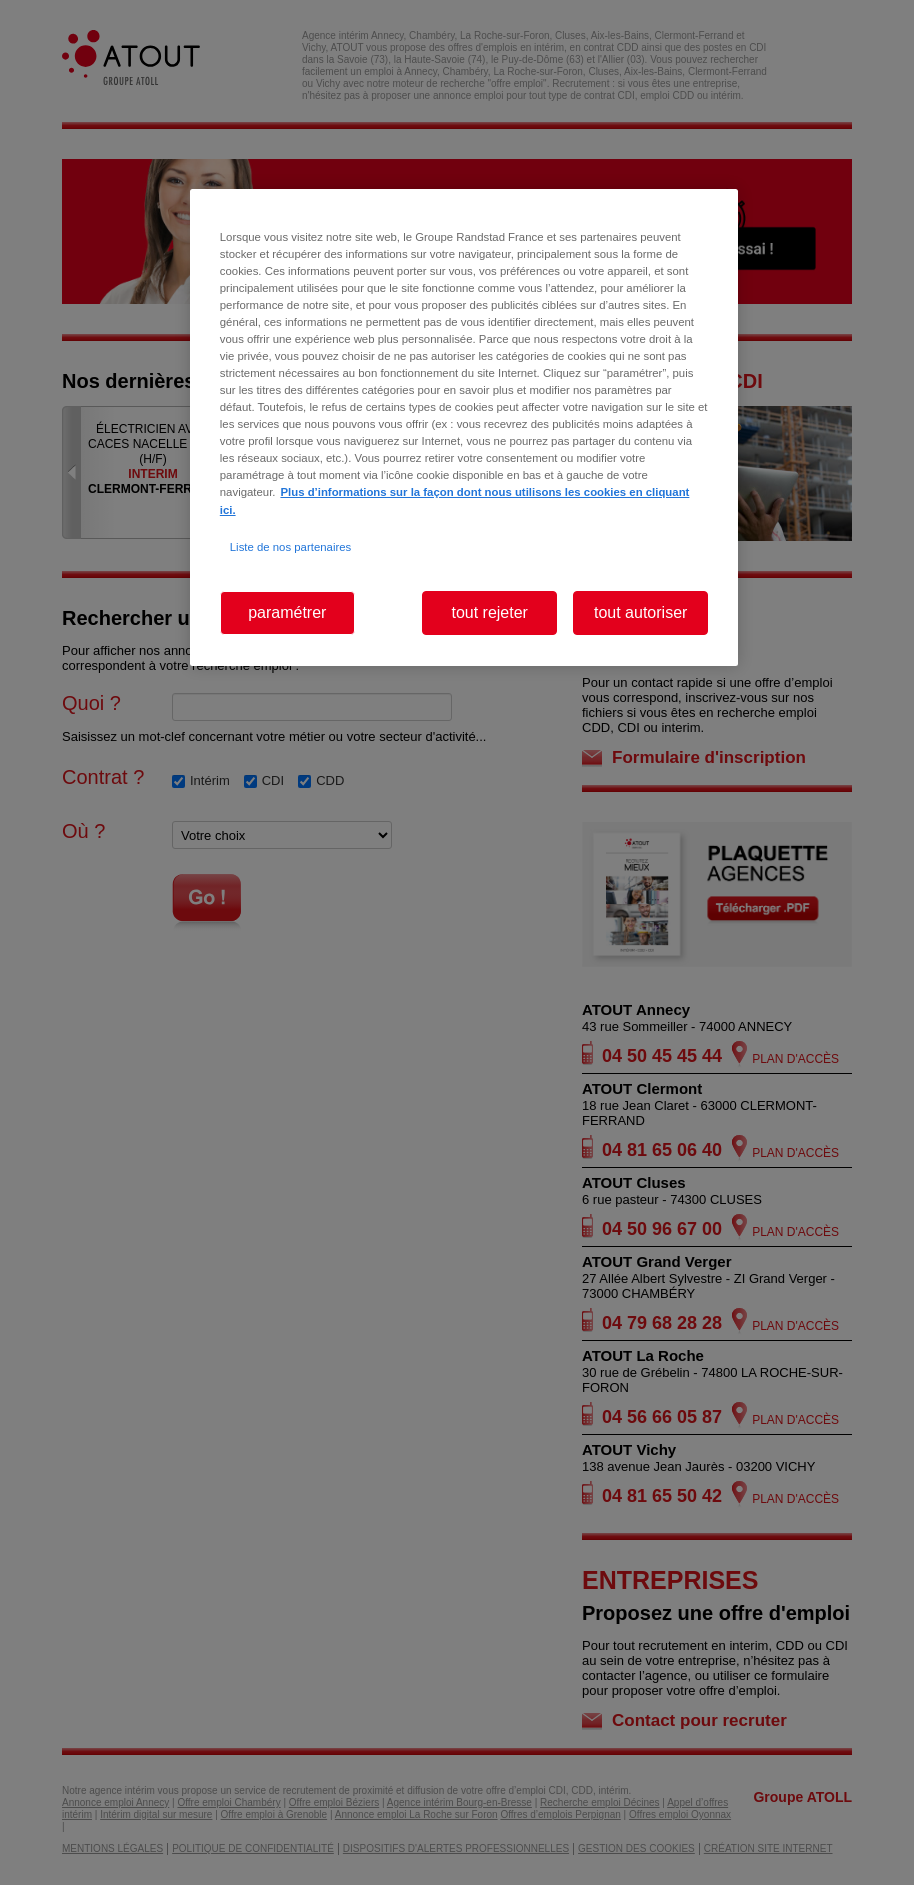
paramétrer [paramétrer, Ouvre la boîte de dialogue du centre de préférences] (287, 612)
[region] (464, 428)
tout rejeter (489, 612)
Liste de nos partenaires (290, 547)
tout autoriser (640, 612)
